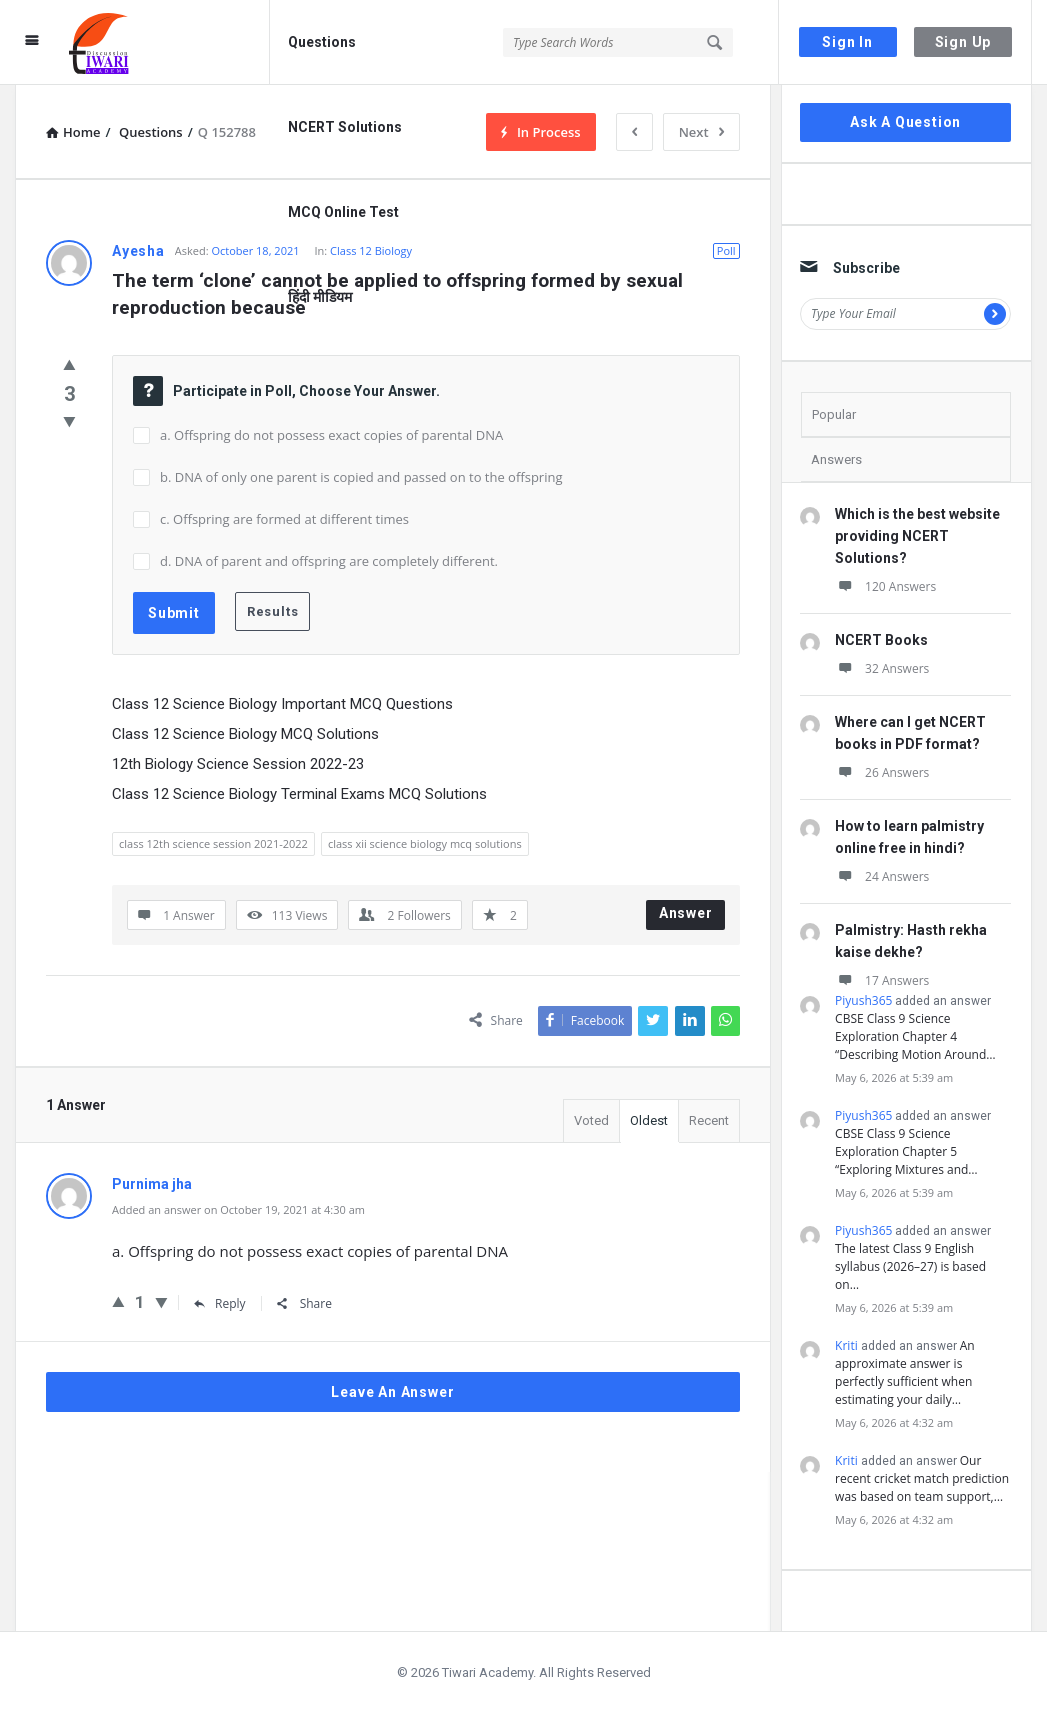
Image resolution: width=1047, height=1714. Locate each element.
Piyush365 (863, 1000)
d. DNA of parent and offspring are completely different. (329, 561)
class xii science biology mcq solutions (425, 843)
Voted (591, 1120)
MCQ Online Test (343, 212)
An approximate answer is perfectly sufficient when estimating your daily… (905, 1372)
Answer (686, 913)
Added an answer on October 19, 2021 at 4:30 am (238, 1209)
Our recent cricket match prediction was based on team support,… (922, 1478)
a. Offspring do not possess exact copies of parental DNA (331, 435)
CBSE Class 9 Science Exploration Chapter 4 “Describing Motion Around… (915, 1036)
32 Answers (882, 668)
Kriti (846, 1345)
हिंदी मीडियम (320, 297)
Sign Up (963, 42)
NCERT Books (881, 640)
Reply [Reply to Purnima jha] (220, 1303)
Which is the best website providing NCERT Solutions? (917, 536)
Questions (322, 42)
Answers (836, 459)
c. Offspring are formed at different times (284, 519)
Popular (834, 414)
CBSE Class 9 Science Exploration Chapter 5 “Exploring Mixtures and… (906, 1151)
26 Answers (882, 772)
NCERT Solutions (345, 127)
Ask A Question (905, 122)
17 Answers (882, 980)
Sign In (847, 42)
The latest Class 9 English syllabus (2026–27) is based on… (910, 1266)
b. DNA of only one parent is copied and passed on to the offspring (361, 477)
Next (701, 132)
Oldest (649, 1120)
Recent (709, 1120)
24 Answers (882, 876)
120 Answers (885, 586)
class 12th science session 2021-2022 (213, 843)
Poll (726, 250)
